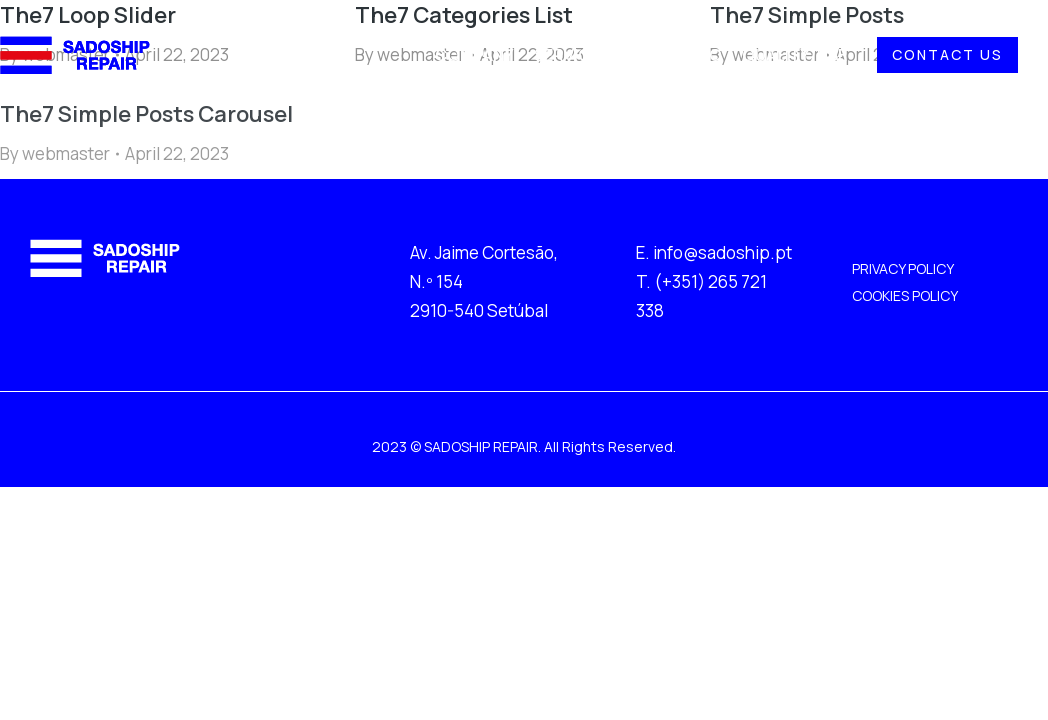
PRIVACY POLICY (903, 268)
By (55, 153)
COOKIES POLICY (905, 295)
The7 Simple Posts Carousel (146, 114)
